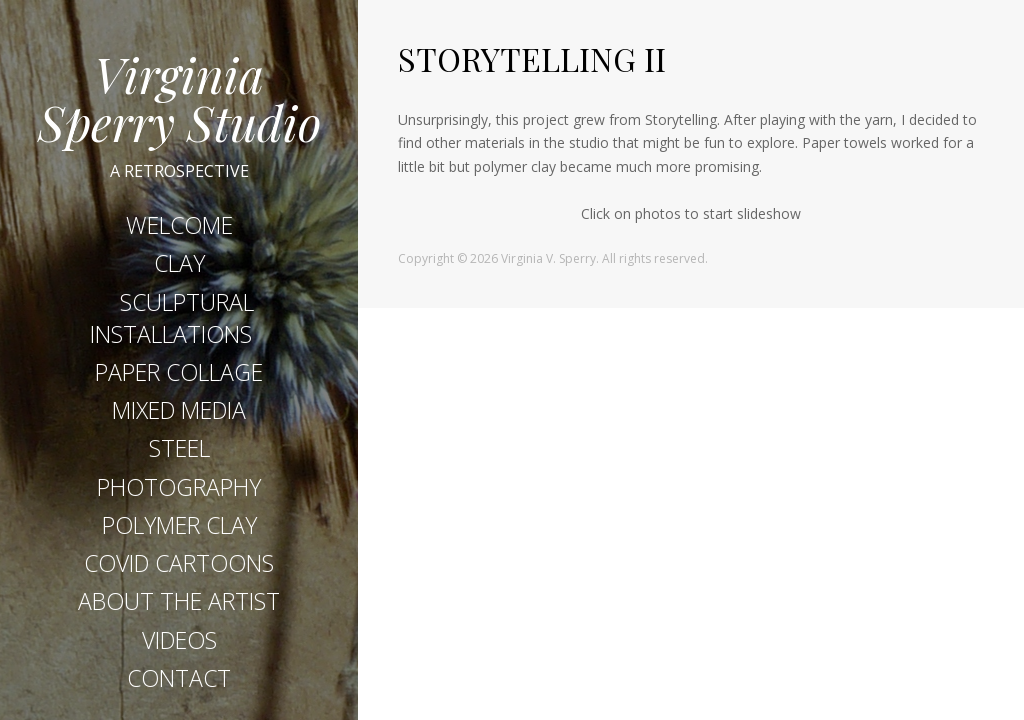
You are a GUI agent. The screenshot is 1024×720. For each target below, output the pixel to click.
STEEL (179, 454)
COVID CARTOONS (179, 568)
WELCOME (179, 230)
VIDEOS (179, 645)
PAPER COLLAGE (179, 377)
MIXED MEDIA (179, 415)
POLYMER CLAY (179, 530)
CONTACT (179, 683)
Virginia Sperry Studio (179, 98)
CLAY (179, 269)
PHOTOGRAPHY (179, 492)
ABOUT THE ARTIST (179, 607)
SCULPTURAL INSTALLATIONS (172, 323)
